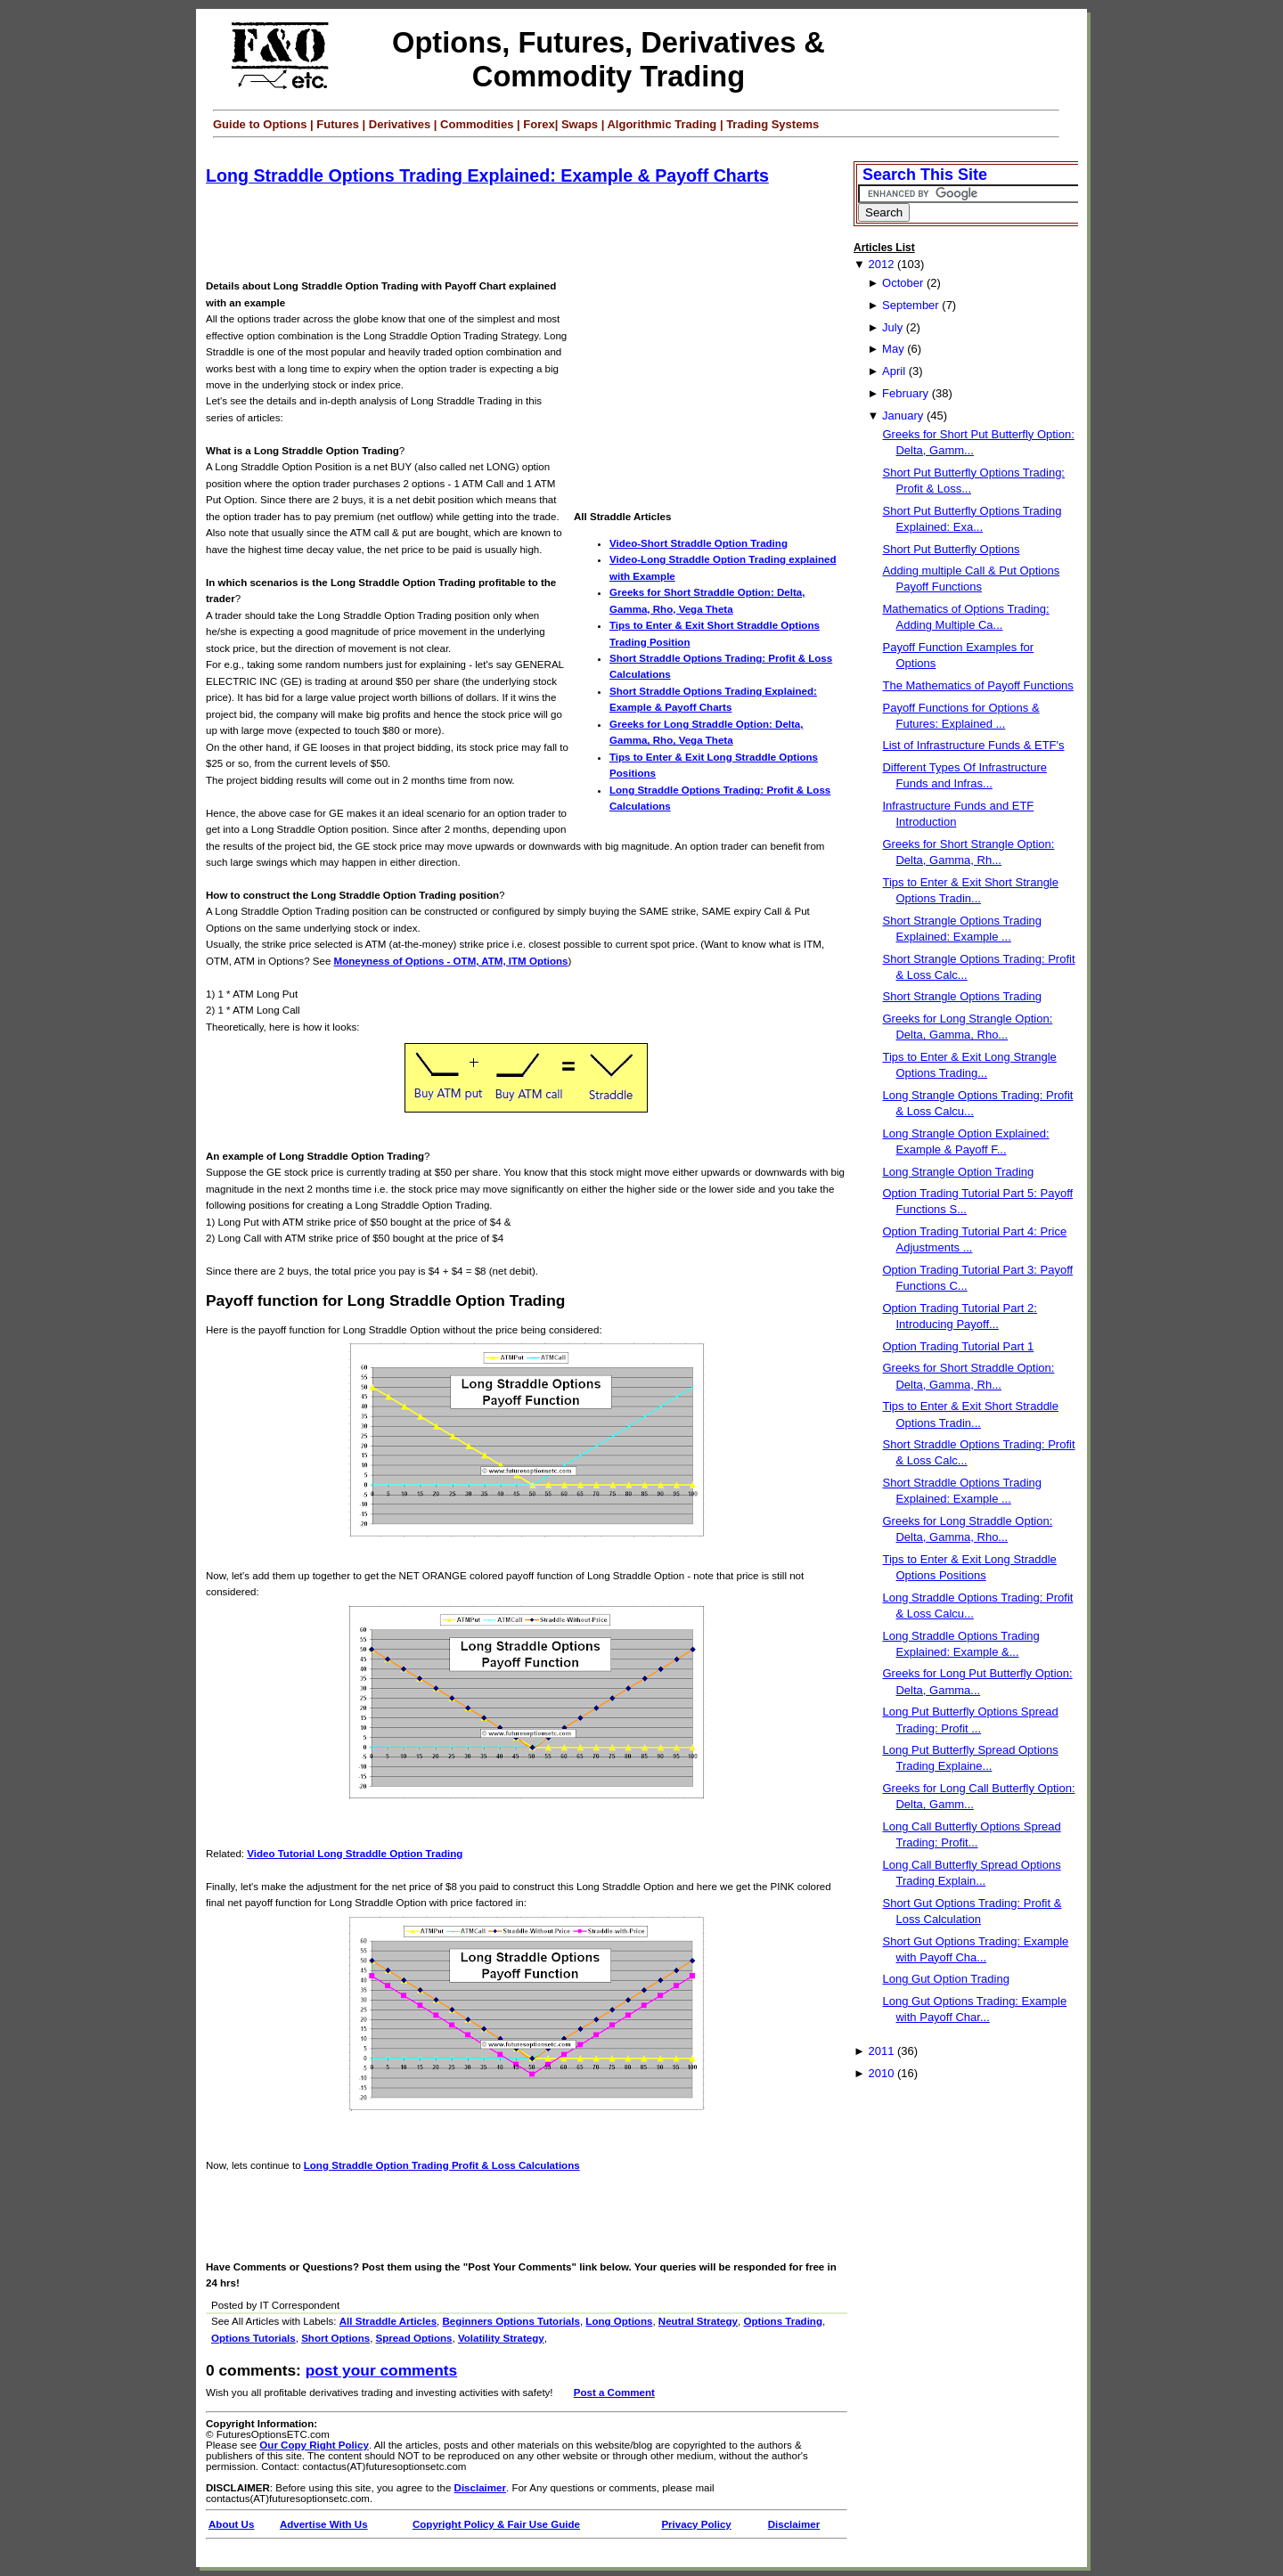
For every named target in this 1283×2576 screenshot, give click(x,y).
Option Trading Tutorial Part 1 (958, 1346)
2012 (881, 264)
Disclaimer (480, 2487)
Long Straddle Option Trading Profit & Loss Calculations (442, 2165)
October (902, 282)
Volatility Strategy (501, 2338)
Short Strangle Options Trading (962, 996)
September (910, 305)
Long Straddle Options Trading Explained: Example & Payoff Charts (487, 175)
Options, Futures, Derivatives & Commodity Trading (608, 59)
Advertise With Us (324, 2524)
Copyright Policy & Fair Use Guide (496, 2524)
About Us (231, 2524)
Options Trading (782, 2321)
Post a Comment (614, 2392)
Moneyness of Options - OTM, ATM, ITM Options (451, 961)
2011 (881, 2051)
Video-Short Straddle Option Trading (698, 543)
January (902, 415)
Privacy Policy (696, 2524)
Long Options (618, 2321)
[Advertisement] (530, 233)
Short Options (335, 2338)
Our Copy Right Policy (314, 2445)
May (893, 348)
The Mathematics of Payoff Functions (977, 685)
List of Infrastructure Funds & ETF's (973, 745)
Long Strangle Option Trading (958, 1171)
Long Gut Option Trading (945, 1978)
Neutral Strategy (698, 2321)
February (905, 393)
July (892, 327)
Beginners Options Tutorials (511, 2321)
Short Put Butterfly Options (950, 549)
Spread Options (414, 2338)
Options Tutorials (253, 2338)
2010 (881, 2073)
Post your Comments (381, 2370)
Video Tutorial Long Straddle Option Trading (354, 1853)
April (893, 371)
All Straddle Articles (388, 2321)
